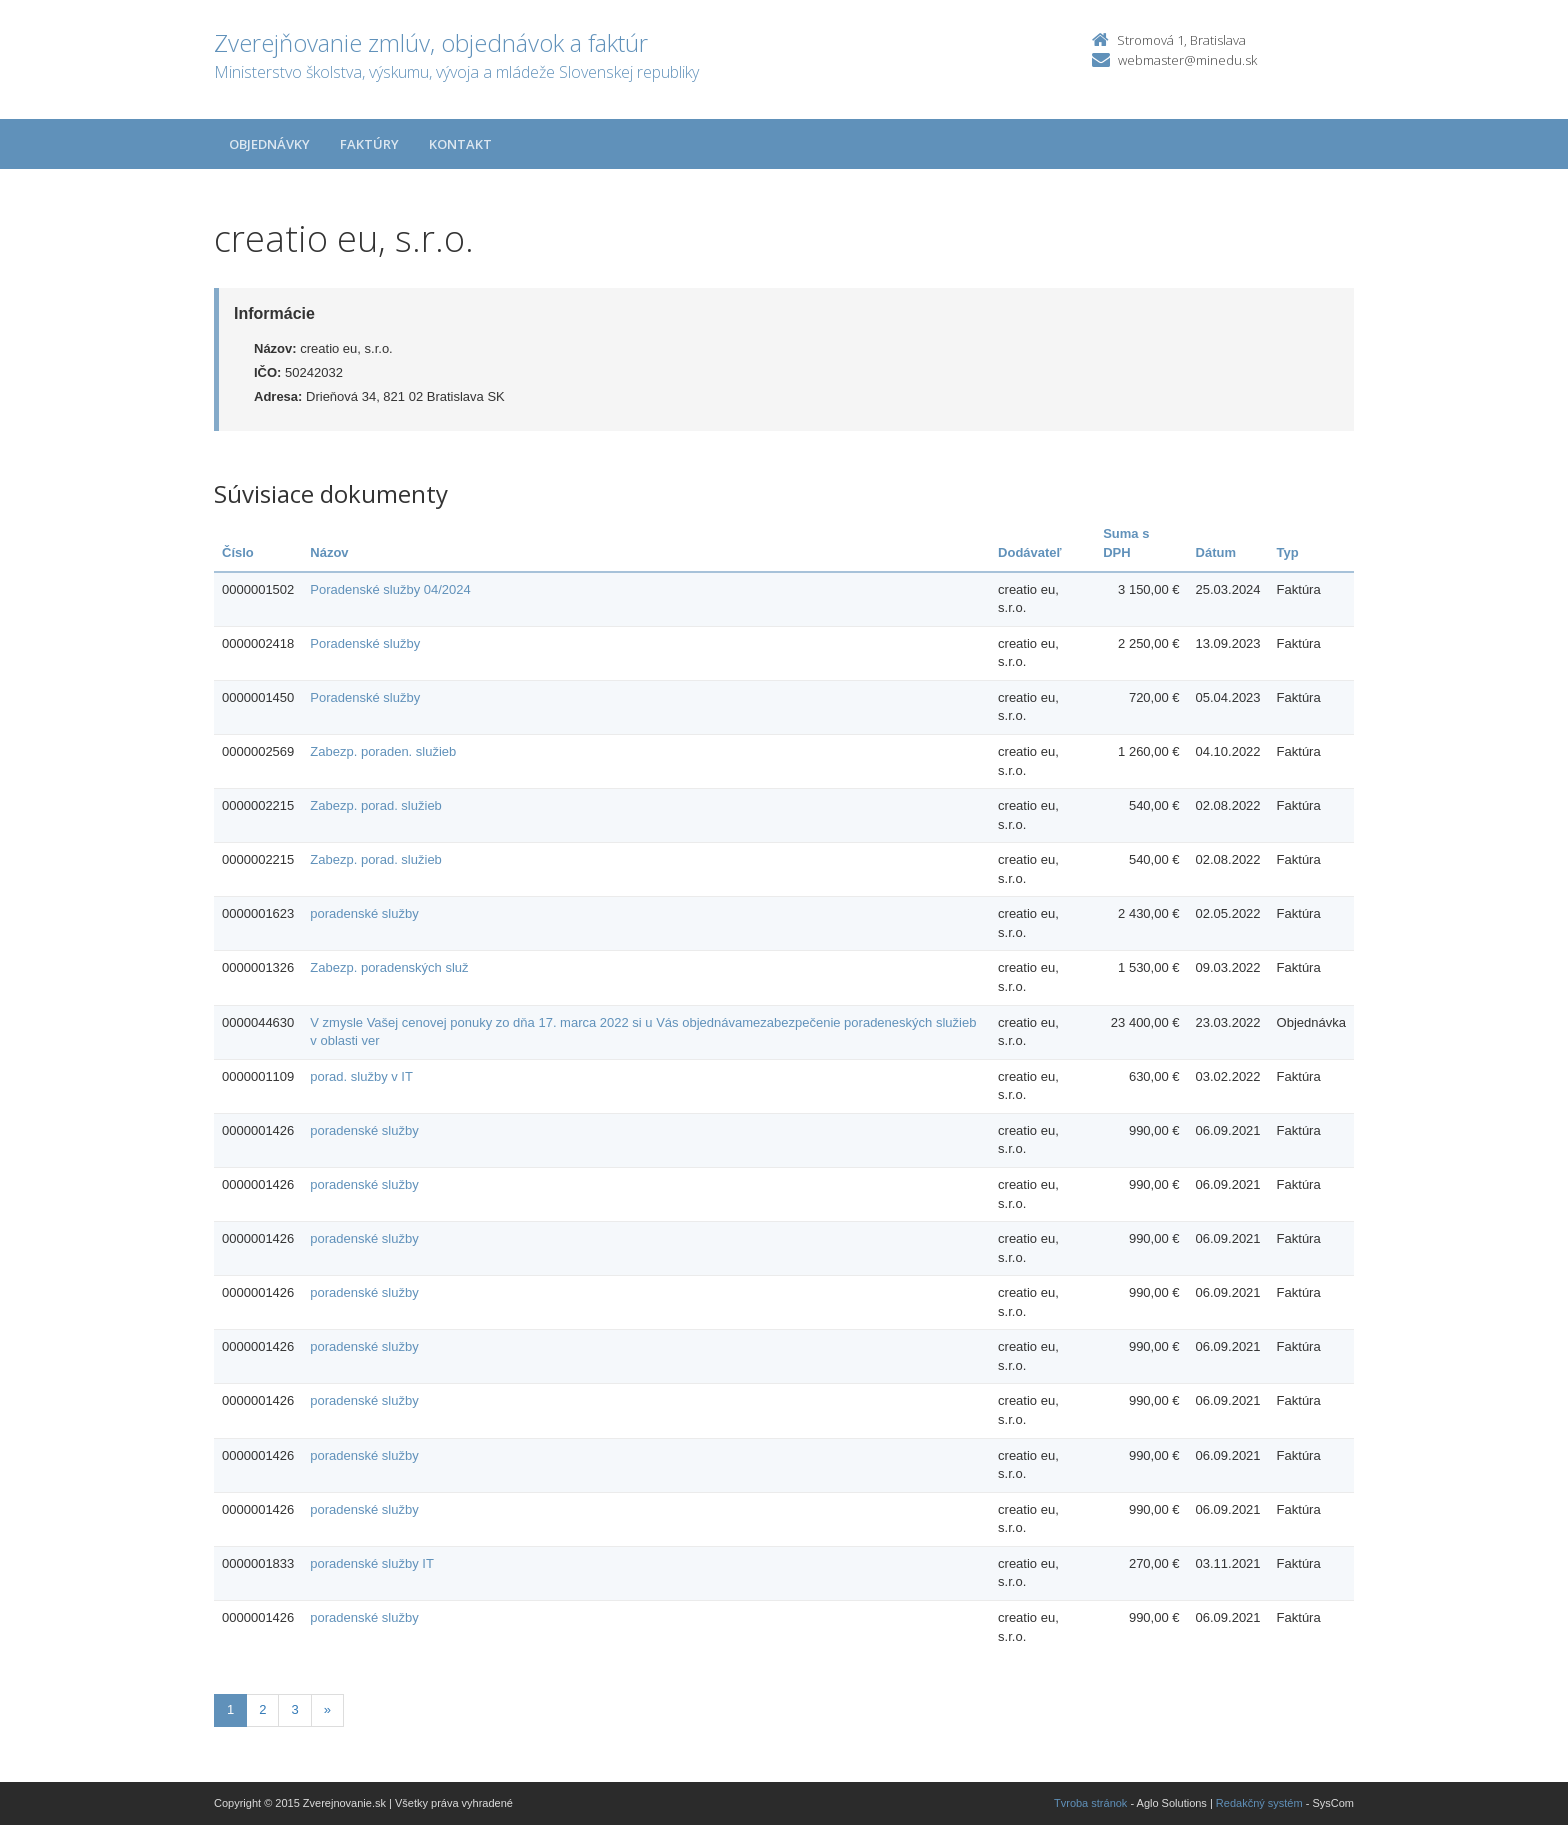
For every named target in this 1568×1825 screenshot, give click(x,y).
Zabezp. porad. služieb (376, 805)
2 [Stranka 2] (262, 1709)
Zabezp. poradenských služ (389, 967)
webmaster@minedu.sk (1187, 60)
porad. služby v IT (361, 1076)
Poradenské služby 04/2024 (390, 589)
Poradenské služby (365, 643)
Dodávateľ (1030, 552)
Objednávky (269, 144)
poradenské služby (364, 913)
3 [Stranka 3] (294, 1709)
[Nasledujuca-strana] (327, 1710)
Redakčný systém (1259, 1803)
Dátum (1216, 552)
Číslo (238, 552)
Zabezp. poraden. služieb (383, 751)
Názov (329, 552)
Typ (1288, 552)
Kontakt (460, 144)
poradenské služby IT (372, 1563)
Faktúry (369, 144)
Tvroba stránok (1090, 1803)
